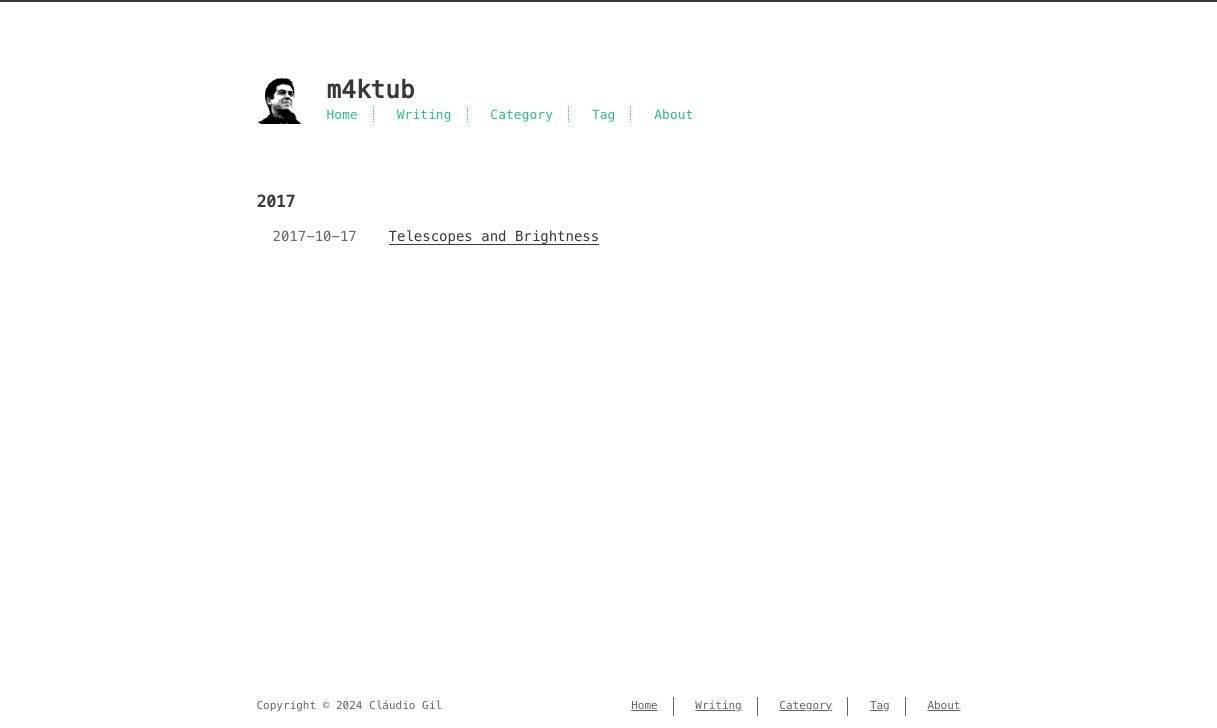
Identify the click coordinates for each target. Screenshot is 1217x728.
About (673, 114)
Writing (424, 114)
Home (342, 114)
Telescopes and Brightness (494, 236)
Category (521, 114)
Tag (604, 114)
